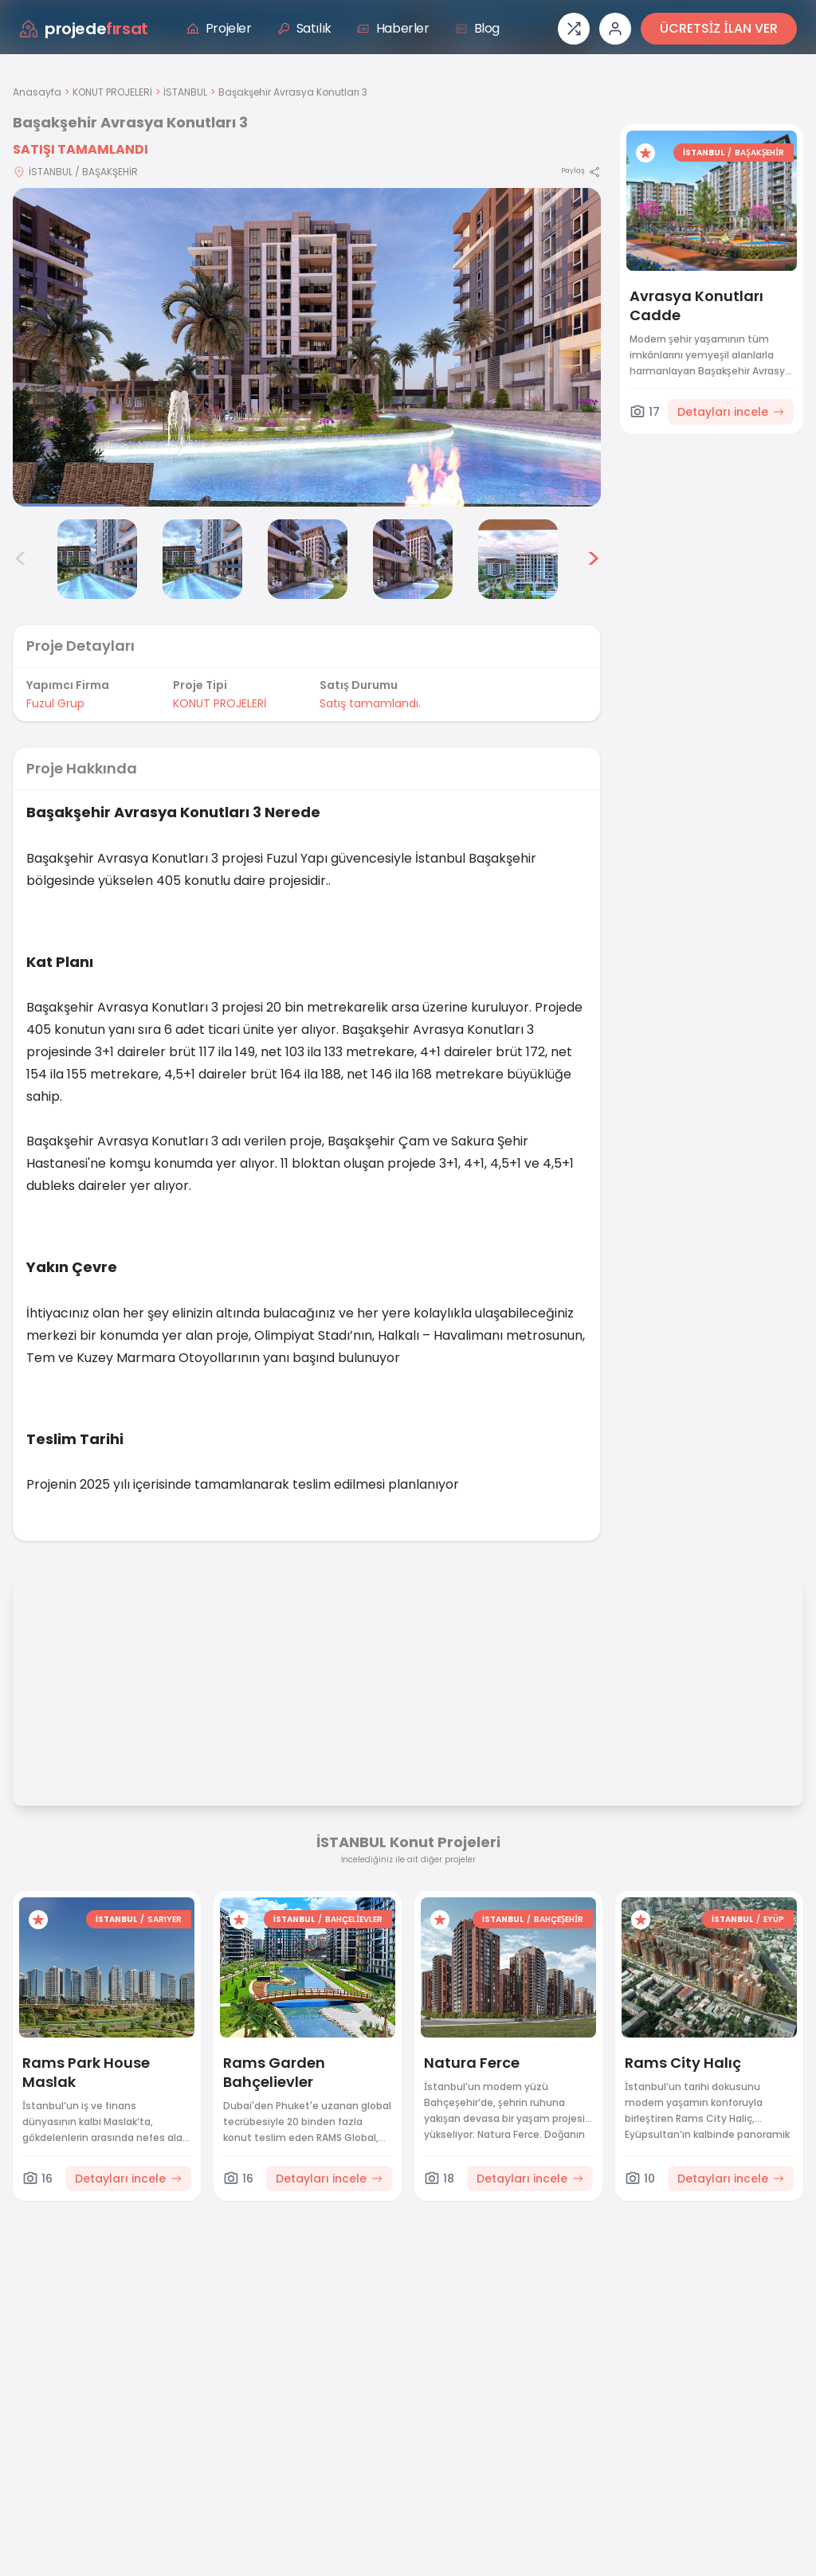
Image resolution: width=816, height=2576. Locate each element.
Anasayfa (37, 92)
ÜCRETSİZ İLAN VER (719, 28)
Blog (477, 28)
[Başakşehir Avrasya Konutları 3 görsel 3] (97, 559)
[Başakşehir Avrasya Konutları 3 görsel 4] (202, 559)
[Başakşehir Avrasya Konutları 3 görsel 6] (413, 559)
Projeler (219, 28)
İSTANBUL (185, 92)
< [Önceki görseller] (21, 559)
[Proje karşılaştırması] (574, 29)
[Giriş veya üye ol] (615, 29)
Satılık (304, 28)
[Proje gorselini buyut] (307, 347)
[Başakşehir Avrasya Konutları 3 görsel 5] (307, 559)
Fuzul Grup (55, 703)
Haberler (393, 28)
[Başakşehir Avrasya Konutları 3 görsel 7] (518, 559)
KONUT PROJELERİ (112, 92)
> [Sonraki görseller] (593, 559)
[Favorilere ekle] (645, 152)
